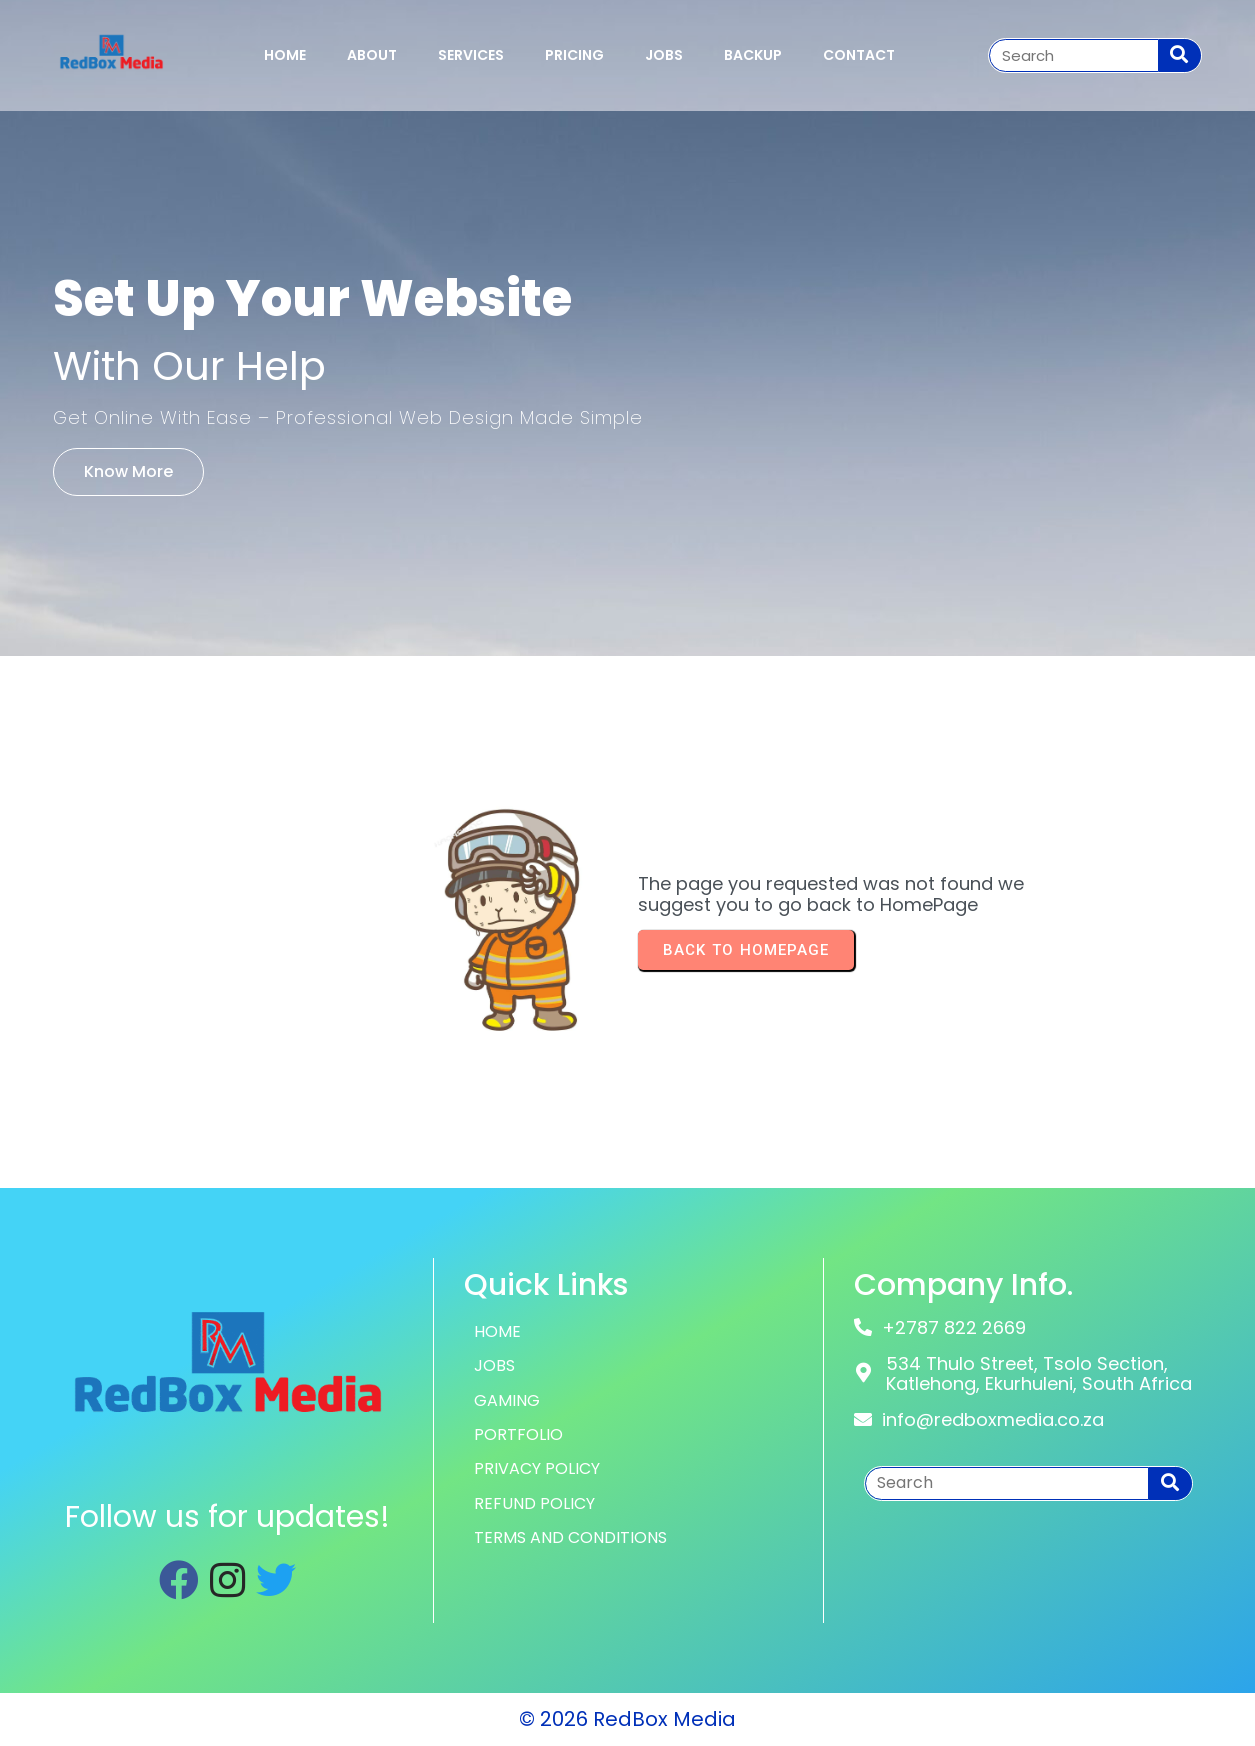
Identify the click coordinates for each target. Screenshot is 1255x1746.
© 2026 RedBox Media (627, 1719)
